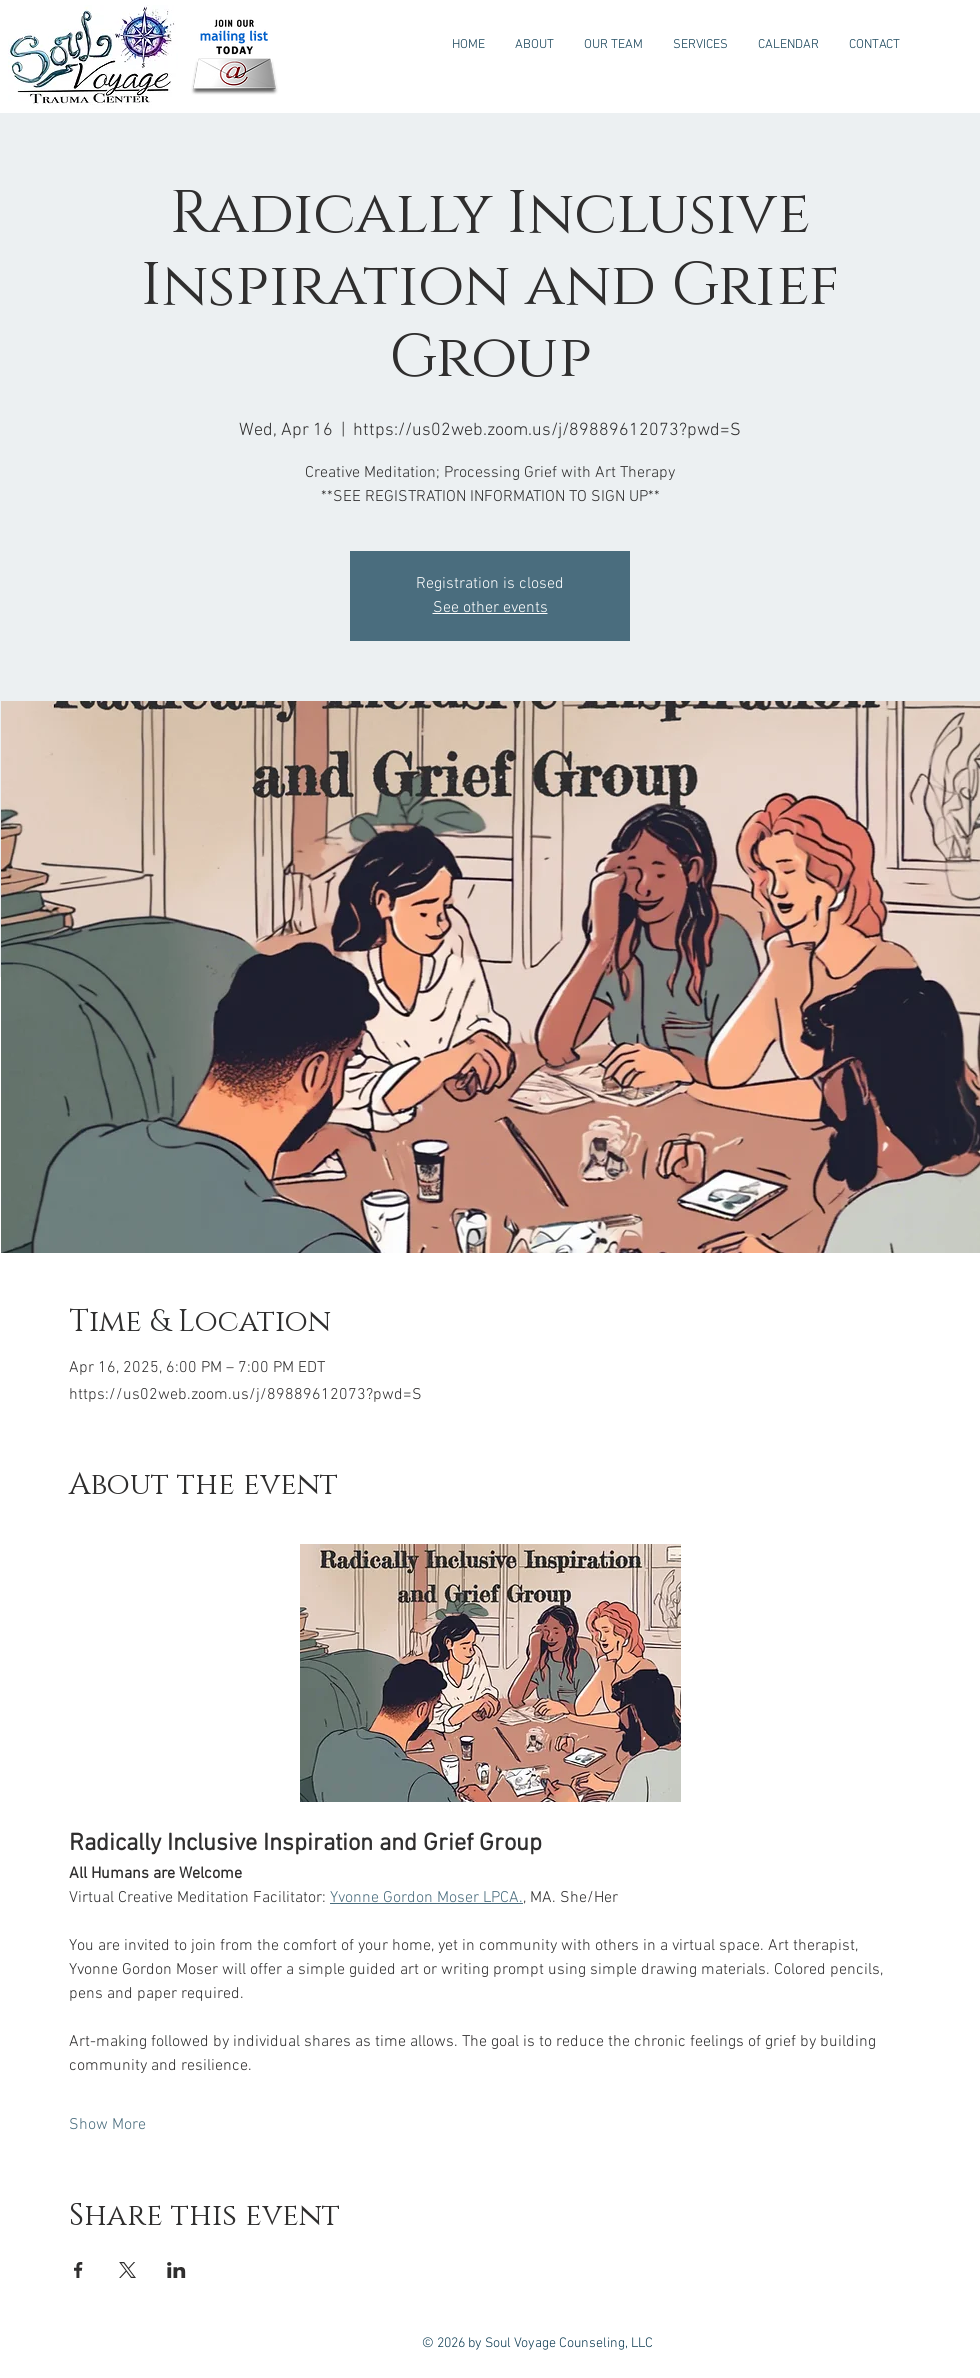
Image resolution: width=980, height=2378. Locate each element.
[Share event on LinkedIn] (176, 2270)
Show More (107, 2125)
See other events (490, 608)
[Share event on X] (127, 2270)
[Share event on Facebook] (78, 2270)
